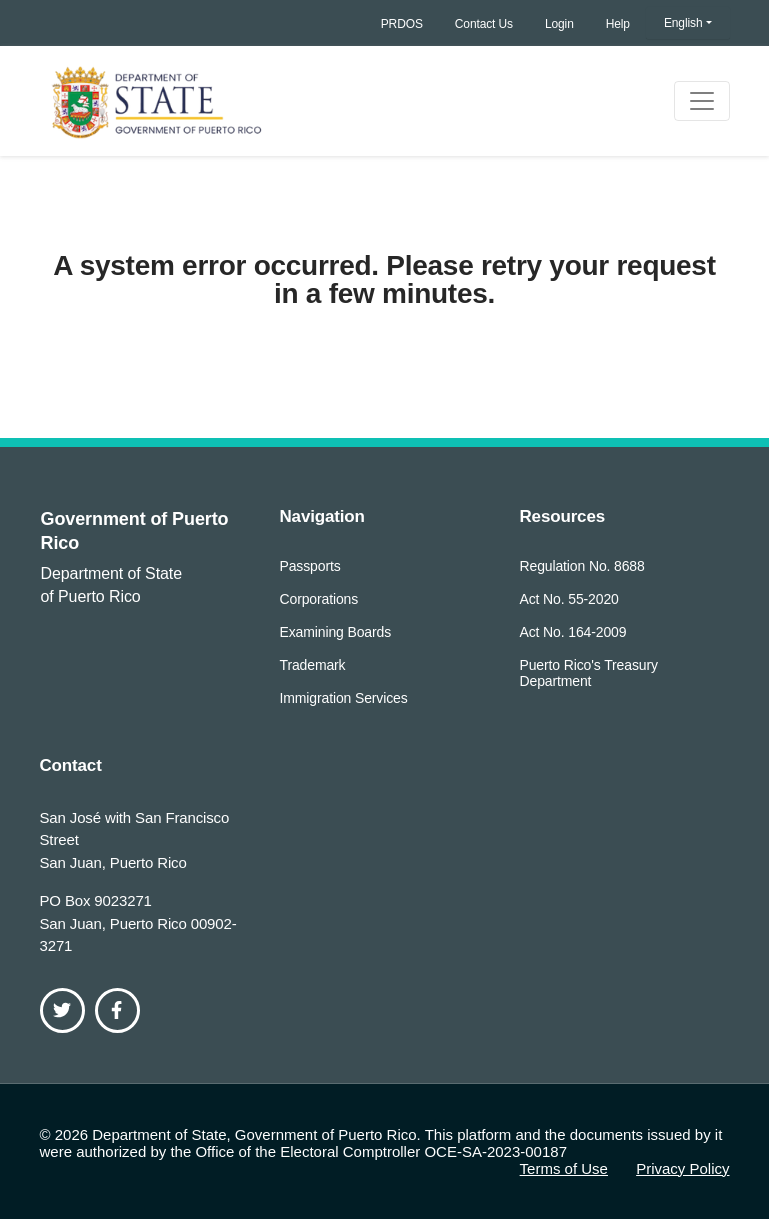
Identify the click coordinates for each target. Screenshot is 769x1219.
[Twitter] (62, 1010)
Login (559, 24)
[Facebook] (117, 1010)
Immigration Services (344, 698)
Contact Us (484, 24)
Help (618, 24)
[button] (688, 23)
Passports (310, 566)
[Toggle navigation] (702, 101)
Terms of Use (564, 1168)
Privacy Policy (682, 1168)
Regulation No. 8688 (582, 566)
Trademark (313, 665)
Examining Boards (336, 632)
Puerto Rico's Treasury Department (589, 673)
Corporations (319, 599)
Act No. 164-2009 (573, 632)
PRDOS (402, 24)
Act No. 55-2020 (569, 599)
